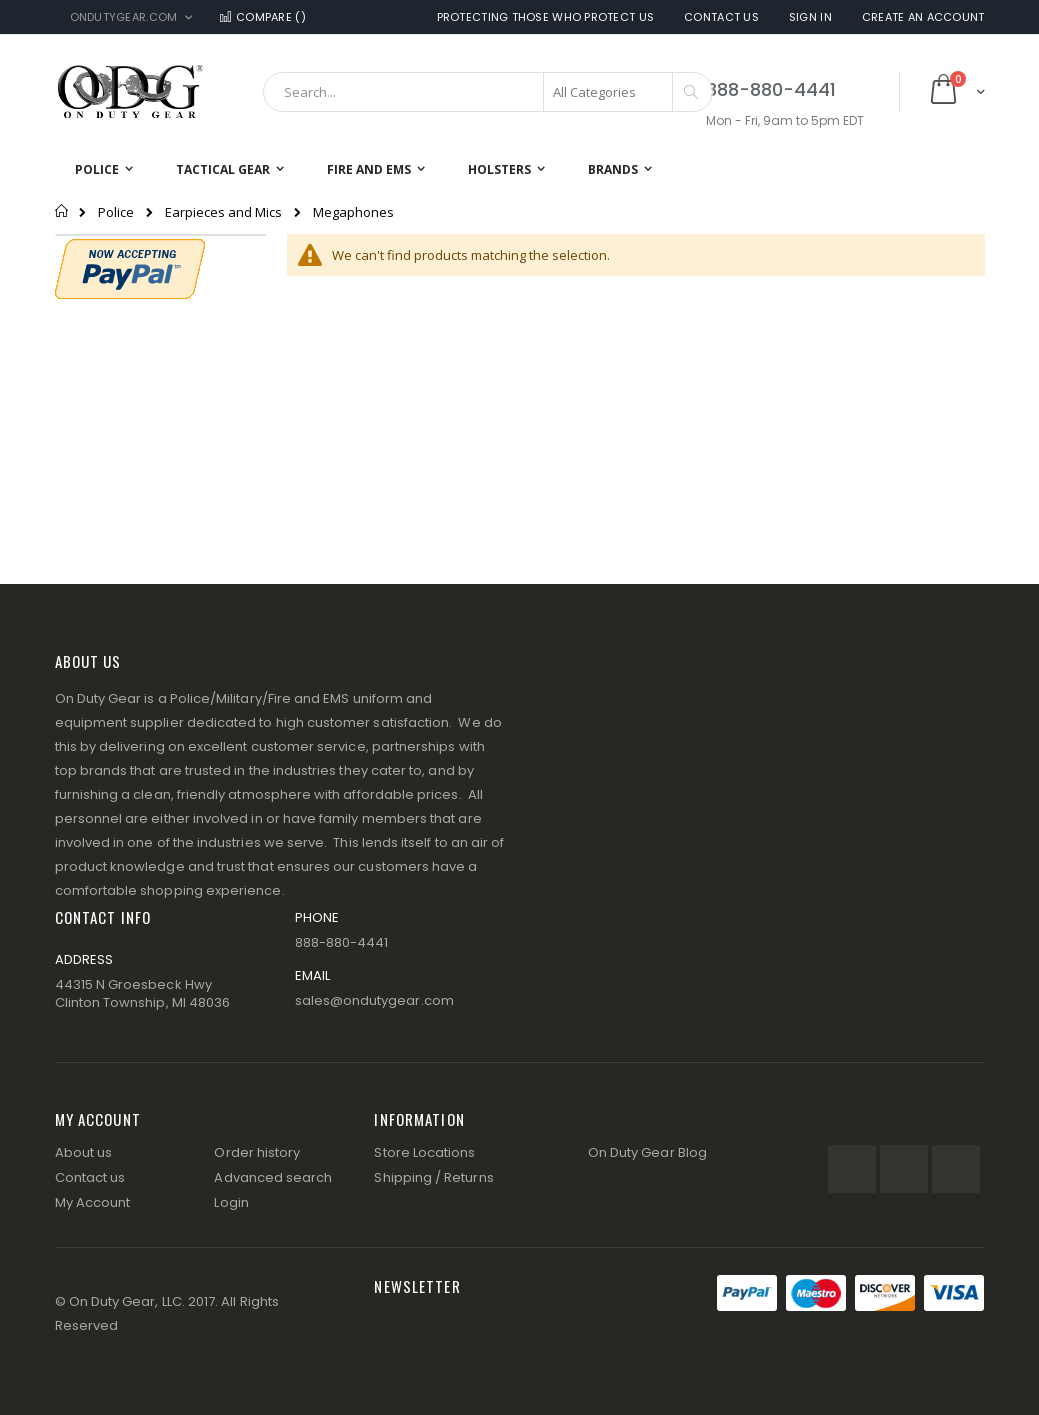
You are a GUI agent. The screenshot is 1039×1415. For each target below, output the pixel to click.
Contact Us (721, 17)
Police (116, 212)
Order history (257, 1152)
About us (84, 1152)
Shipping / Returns (433, 1177)
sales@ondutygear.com (374, 1000)
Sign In (810, 17)
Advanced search (273, 1177)
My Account (93, 1202)
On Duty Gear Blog (647, 1152)
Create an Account (923, 17)
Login (231, 1202)
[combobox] (488, 92)
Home (62, 211)
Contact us (90, 1177)
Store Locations (424, 1152)
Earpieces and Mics (223, 212)
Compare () (261, 17)
